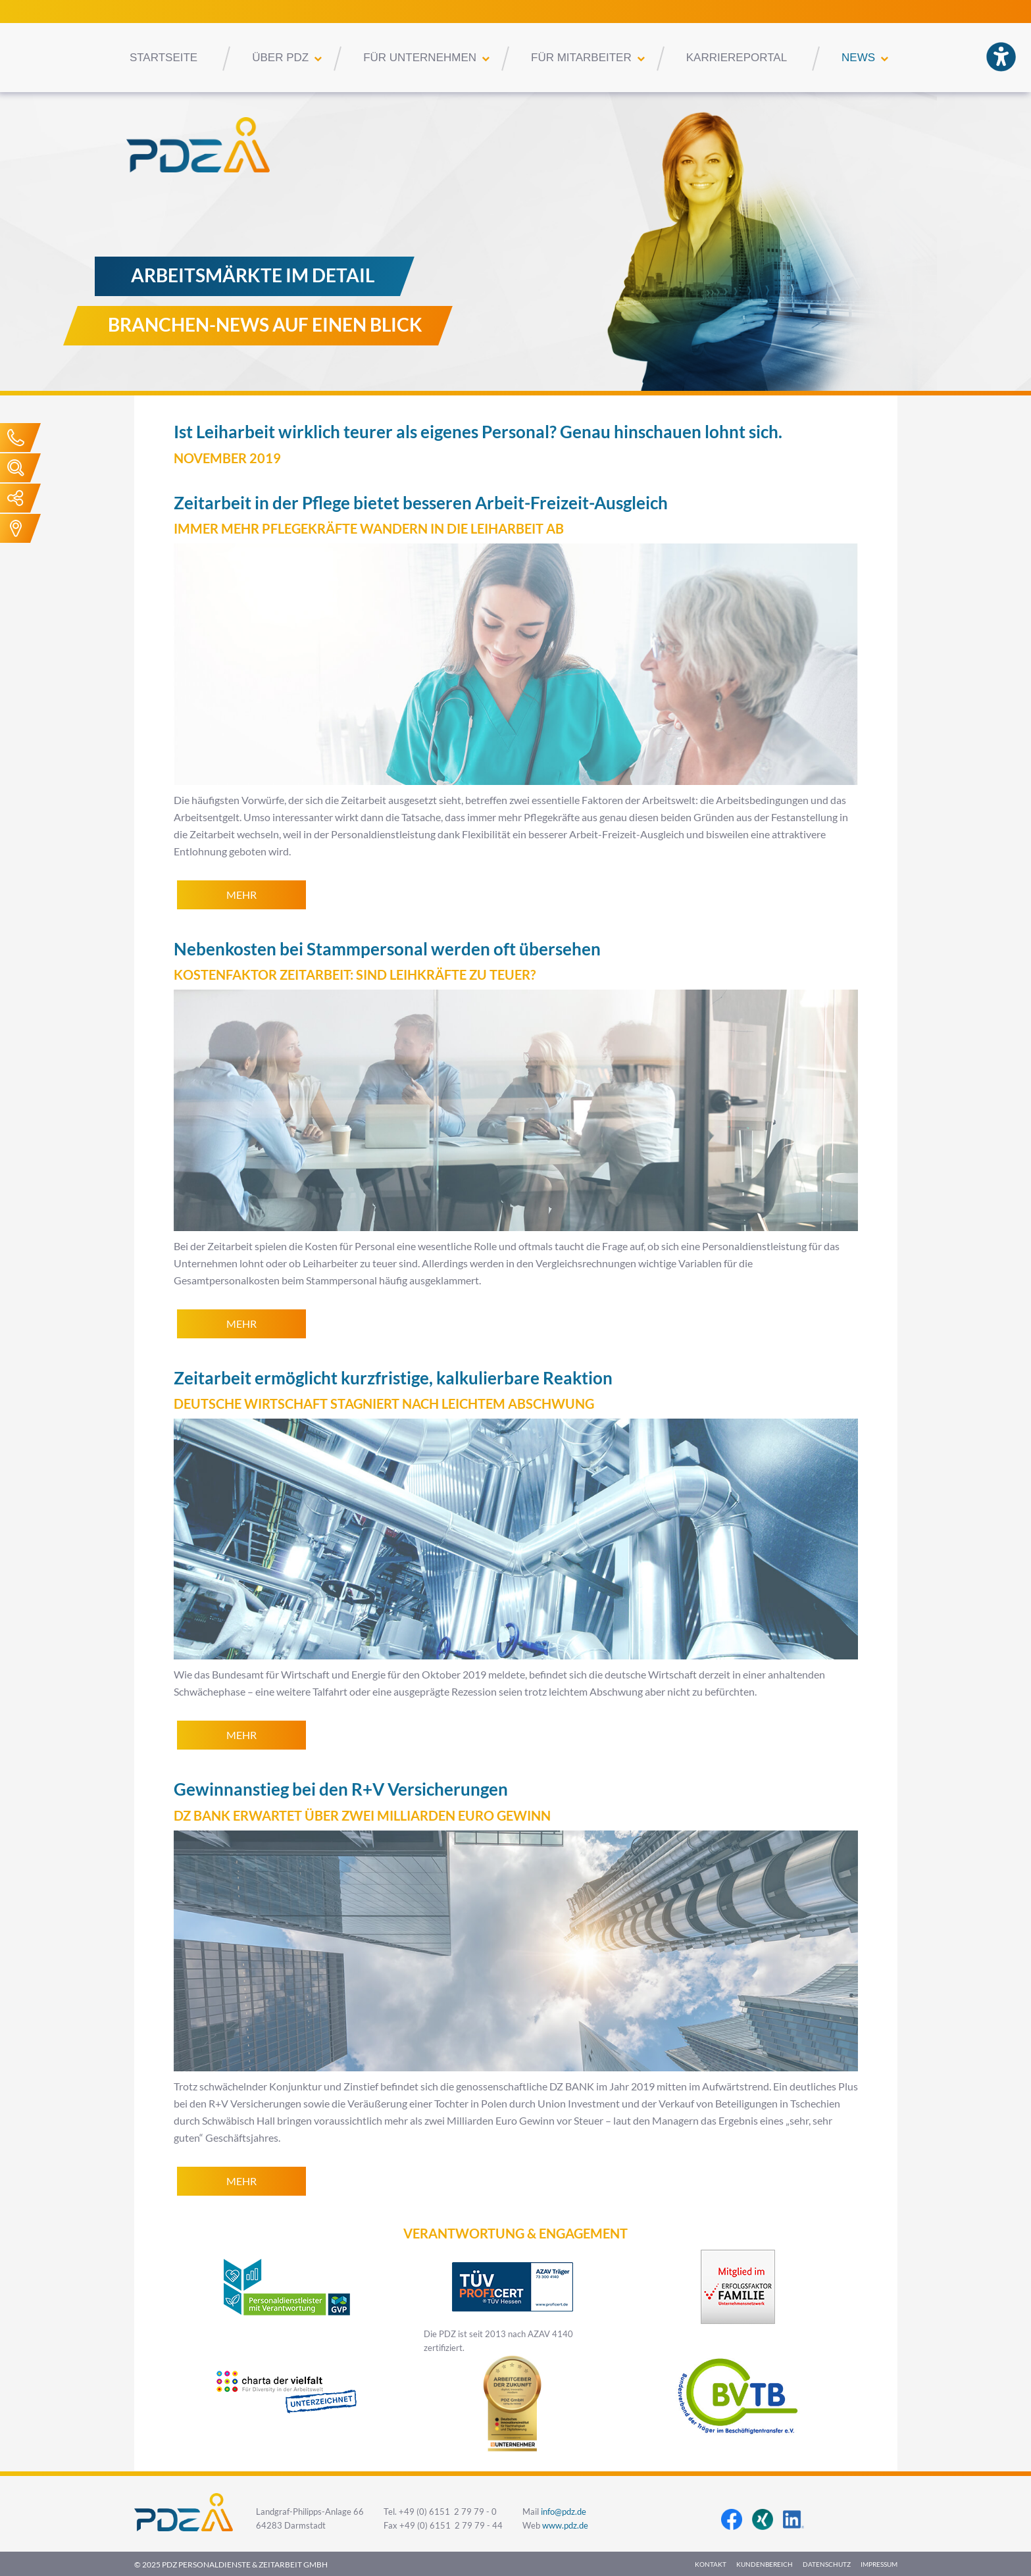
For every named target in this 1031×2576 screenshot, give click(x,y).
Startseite (163, 57)
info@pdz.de (563, 2512)
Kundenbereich (764, 2564)
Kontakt (710, 2564)
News (858, 57)
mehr (241, 895)
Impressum (879, 2564)
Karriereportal (736, 57)
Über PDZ (280, 57)
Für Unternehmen (419, 57)
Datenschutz (827, 2564)
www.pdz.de (565, 2526)
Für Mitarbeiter (581, 57)
